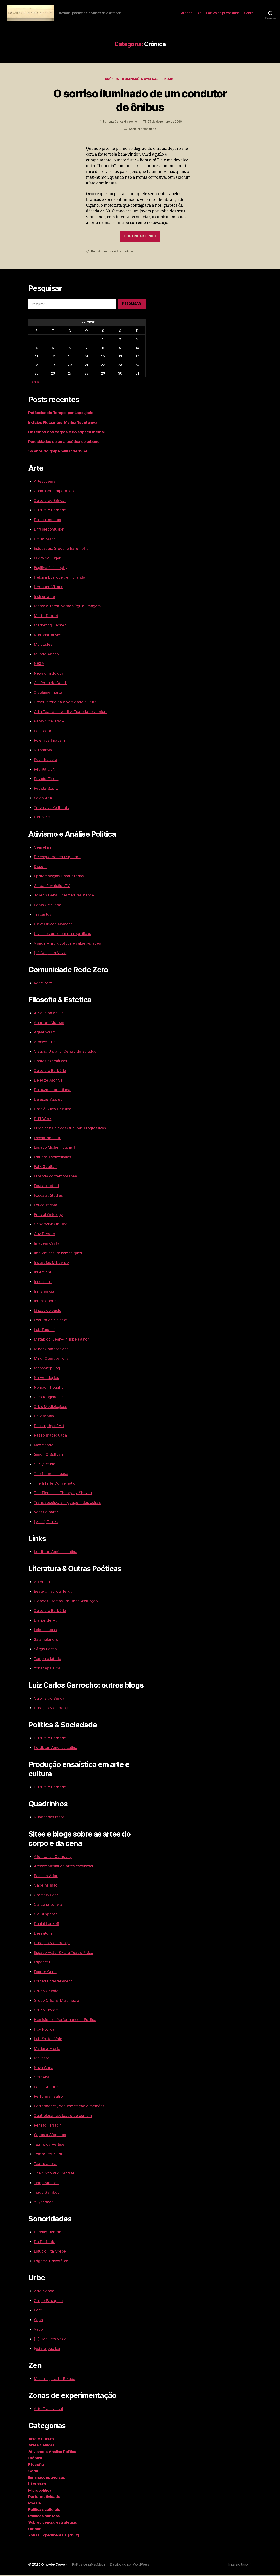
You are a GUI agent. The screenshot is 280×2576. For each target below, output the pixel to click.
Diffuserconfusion (50, 530)
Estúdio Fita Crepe (50, 2252)
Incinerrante (45, 597)
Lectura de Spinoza (51, 1321)
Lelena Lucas (46, 1631)
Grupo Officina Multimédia (57, 2001)
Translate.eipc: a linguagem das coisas (69, 1503)
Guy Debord (44, 1234)
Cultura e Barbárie (50, 511)
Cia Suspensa (46, 1915)
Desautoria (43, 1934)
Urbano (169, 80)
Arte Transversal (49, 2410)
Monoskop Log (47, 1369)
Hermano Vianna (49, 588)
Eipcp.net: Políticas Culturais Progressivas (71, 1129)
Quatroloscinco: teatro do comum (64, 2116)
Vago (38, 2330)
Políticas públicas (44, 2517)
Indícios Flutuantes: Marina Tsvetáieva (64, 423)
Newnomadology (49, 674)
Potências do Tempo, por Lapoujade (61, 414)
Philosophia (44, 1417)
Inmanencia (44, 1292)
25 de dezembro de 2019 (164, 123)
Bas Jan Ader (46, 1876)
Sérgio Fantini (46, 1650)
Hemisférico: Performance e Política (66, 2020)
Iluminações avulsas (141, 80)
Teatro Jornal (46, 2164)
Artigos (186, 13)
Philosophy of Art (49, 1426)
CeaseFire (43, 848)
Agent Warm (45, 1033)
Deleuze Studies (48, 1100)
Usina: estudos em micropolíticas (63, 934)
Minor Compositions (52, 1350)
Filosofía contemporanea (56, 1177)
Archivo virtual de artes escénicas (64, 1867)
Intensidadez (45, 1302)
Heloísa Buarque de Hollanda (60, 578)
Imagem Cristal (47, 1244)
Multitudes (43, 645)
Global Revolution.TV (52, 886)
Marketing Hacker (50, 626)
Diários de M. (46, 1621)
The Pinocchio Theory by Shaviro (64, 1494)
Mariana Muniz (47, 2049)
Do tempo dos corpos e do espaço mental (67, 433)
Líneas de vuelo (48, 1311)
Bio (199, 13)
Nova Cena (44, 2068)
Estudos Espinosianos (53, 1158)
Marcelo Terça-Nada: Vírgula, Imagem (68, 607)
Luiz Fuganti (45, 1330)
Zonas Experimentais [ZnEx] (54, 2536)
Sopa (38, 2320)
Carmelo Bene (46, 1896)
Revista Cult (44, 770)
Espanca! (42, 1963)
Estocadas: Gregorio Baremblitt (62, 549)
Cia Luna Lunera (49, 1905)
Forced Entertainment (53, 1982)
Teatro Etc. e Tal (48, 2155)
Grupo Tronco (46, 2011)
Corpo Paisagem (48, 2301)
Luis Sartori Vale (48, 2040)
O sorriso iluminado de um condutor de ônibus (140, 101)
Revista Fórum (47, 780)
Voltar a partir (46, 1513)
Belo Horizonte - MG (105, 253)
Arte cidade (44, 2292)
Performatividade (44, 2498)
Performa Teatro (48, 2097)
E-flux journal (46, 540)
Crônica (112, 80)
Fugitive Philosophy (51, 568)
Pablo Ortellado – (49, 722)
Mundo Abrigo (47, 655)
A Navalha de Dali (50, 1014)
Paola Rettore (46, 2088)
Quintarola (43, 751)
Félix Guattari (45, 1167)
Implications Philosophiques (59, 1254)
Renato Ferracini (48, 2126)
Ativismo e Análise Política (53, 2452)
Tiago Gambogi (47, 2193)
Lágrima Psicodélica (52, 2262)
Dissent (40, 867)
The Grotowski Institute (55, 2174)
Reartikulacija (46, 760)
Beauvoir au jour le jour (55, 1592)
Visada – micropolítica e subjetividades (69, 944)
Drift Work (43, 1119)
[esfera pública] (48, 2349)
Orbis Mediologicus (51, 1407)
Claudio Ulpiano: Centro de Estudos (66, 1052)
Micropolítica (40, 2491)
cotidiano (127, 253)
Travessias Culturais (52, 808)
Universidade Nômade (54, 925)
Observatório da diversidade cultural (66, 703)
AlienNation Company (53, 1857)
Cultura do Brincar (50, 501)
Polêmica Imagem (50, 741)
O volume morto (48, 693)
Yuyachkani (44, 2203)
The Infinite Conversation (56, 1484)
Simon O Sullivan (49, 1455)
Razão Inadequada (51, 1436)
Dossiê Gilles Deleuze (53, 1110)
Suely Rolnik (45, 1465)
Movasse (42, 2059)
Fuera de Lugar (47, 559)
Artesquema (45, 482)
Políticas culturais (45, 2510)
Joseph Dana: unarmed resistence (65, 896)
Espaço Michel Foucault (55, 1148)
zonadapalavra (47, 1669)
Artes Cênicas (41, 2446)
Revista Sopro (46, 789)
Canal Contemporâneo (54, 492)
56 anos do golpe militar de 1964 (59, 452)
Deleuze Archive (48, 1081)
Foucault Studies (49, 1196)
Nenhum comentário (142, 130)
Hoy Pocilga (44, 2030)
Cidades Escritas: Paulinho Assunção (67, 1602)
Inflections (43, 1273)
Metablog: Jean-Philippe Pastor (62, 1340)
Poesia (34, 2504)
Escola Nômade (48, 1139)
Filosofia (36, 2465)
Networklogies (47, 1379)
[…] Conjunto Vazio (51, 954)
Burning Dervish (48, 2233)
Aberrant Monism (49, 1023)
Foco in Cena (45, 1972)
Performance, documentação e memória (70, 2107)
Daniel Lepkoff (47, 1924)
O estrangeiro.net (49, 1398)
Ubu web (42, 818)
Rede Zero (43, 984)
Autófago (42, 1583)
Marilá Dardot (46, 616)
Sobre (248, 13)
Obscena (42, 2078)
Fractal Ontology (49, 1215)
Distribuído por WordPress (131, 2565)
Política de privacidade (223, 13)
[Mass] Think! (46, 1522)
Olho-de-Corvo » (54, 2565)
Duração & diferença (52, 1709)
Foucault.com (46, 1206)
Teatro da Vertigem (51, 2145)
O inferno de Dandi (51, 684)
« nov (35, 383)
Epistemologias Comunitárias (60, 877)
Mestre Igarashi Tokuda (55, 2379)
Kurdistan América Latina (56, 1553)
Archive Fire (44, 1043)
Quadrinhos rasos (50, 1818)
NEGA (39, 664)
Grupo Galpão (46, 1992)
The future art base (51, 1474)
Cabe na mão (46, 1886)
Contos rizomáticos (51, 1062)
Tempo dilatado (47, 1659)
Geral (33, 2472)
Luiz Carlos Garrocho (122, 123)
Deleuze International (53, 1091)
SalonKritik (43, 799)
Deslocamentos (48, 520)
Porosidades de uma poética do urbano (64, 442)
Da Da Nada (44, 2242)
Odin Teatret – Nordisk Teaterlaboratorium (71, 712)
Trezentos (43, 915)
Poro (38, 2311)
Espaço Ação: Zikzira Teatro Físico (64, 1953)
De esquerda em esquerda (58, 858)
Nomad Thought (48, 1388)
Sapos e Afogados (50, 2136)
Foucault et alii (47, 1187)
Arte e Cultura (41, 2440)
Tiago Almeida (47, 2184)
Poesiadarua (45, 732)
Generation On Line (51, 1225)
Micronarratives (48, 636)
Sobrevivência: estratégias (53, 2523)
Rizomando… (45, 1446)
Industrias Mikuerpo (52, 1263)
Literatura (37, 2485)
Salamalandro (46, 1640)
